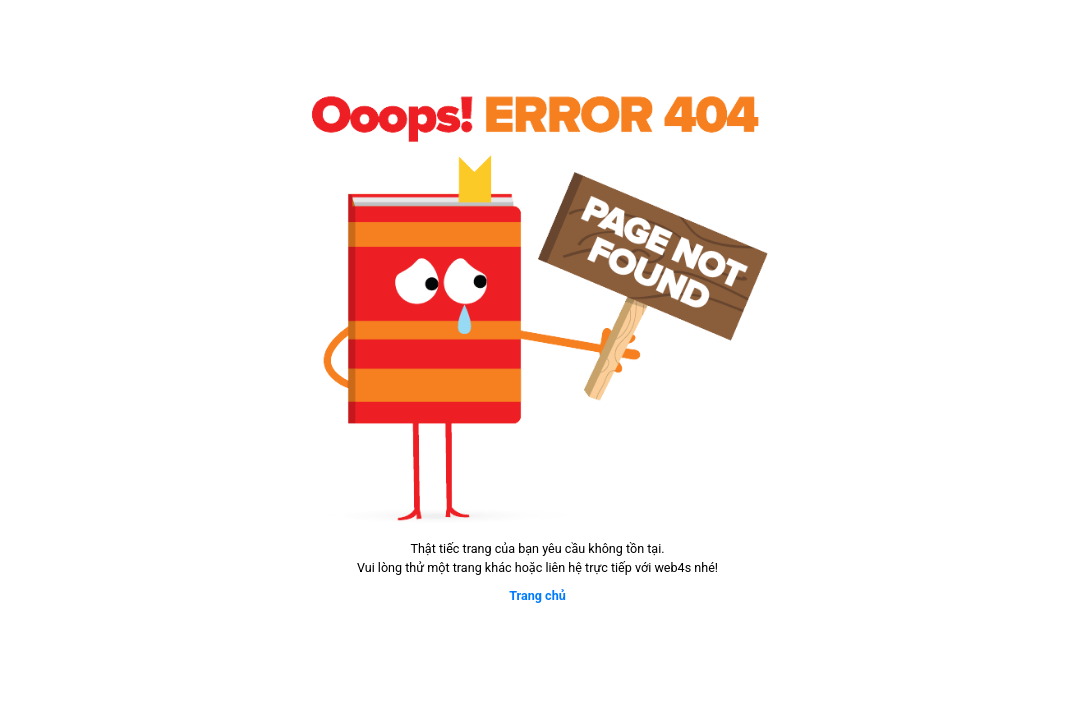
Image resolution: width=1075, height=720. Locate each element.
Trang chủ (537, 595)
